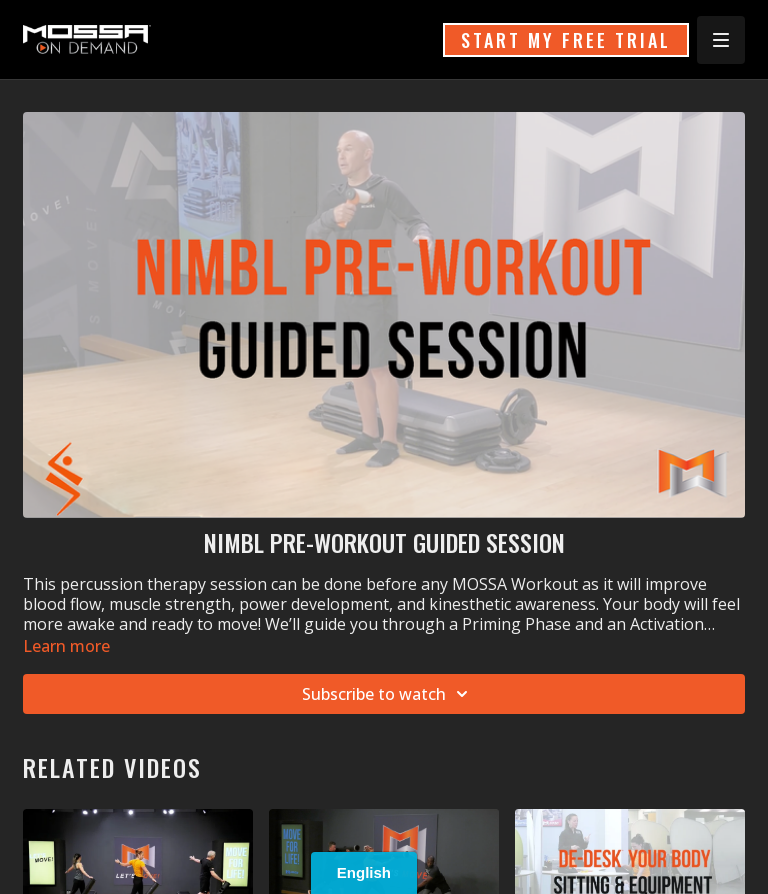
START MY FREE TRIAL (566, 40)
